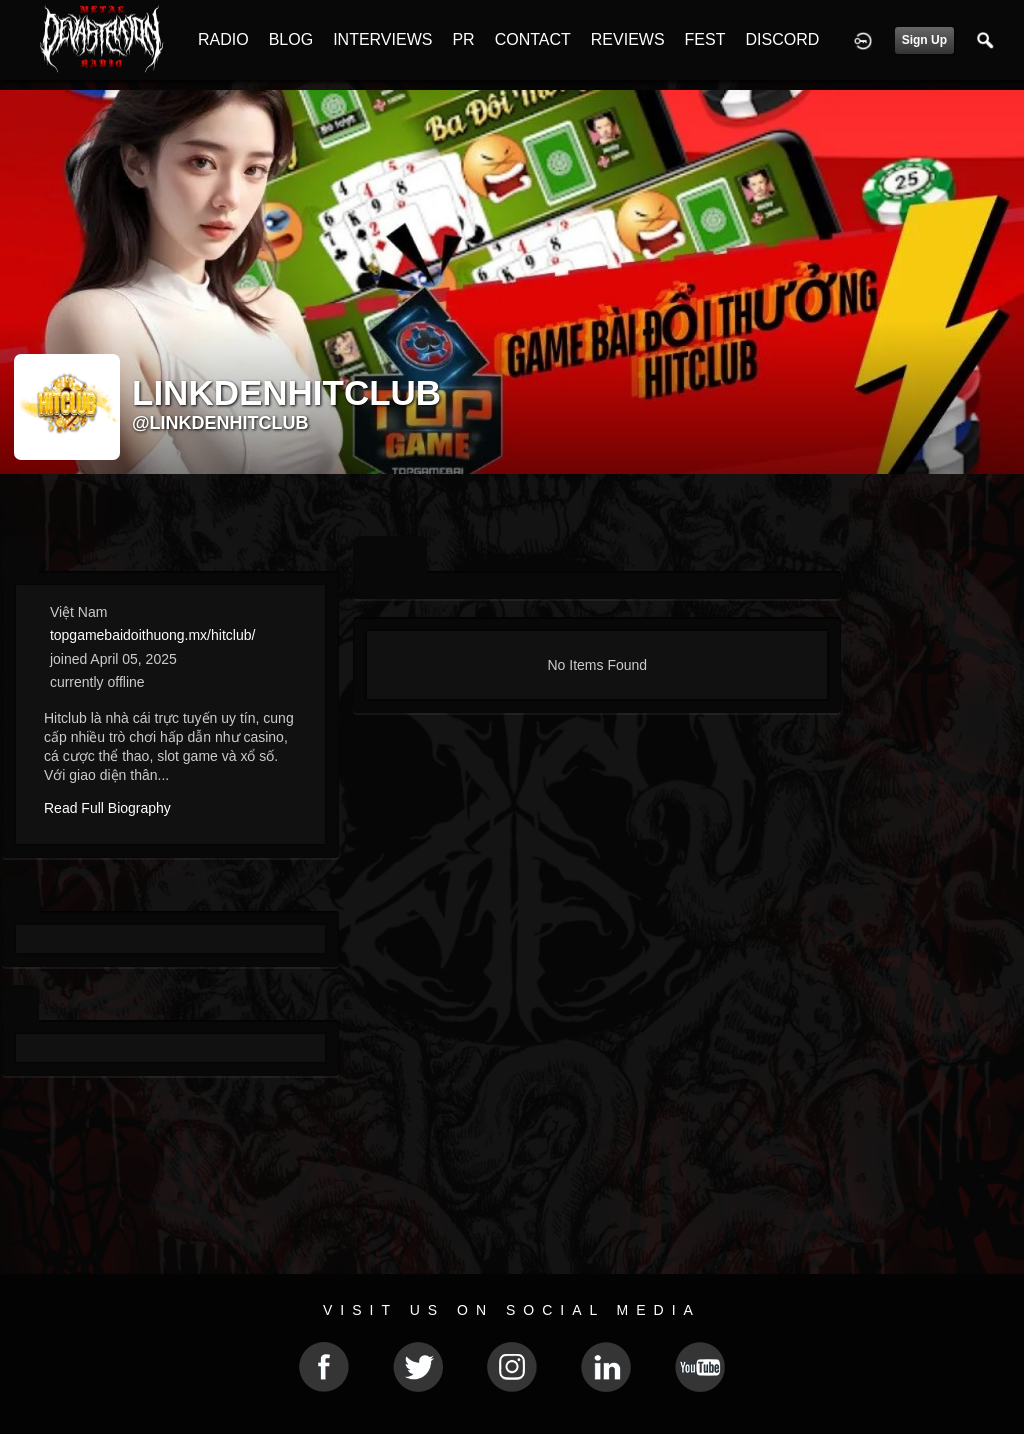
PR (463, 39)
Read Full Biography (107, 808)
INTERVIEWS (382, 39)
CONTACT (533, 39)
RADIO (223, 39)
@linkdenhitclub (220, 423)
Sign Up (924, 40)
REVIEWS (628, 39)
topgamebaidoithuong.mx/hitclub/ (152, 635)
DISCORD (782, 39)
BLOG (291, 39)
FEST (705, 39)
